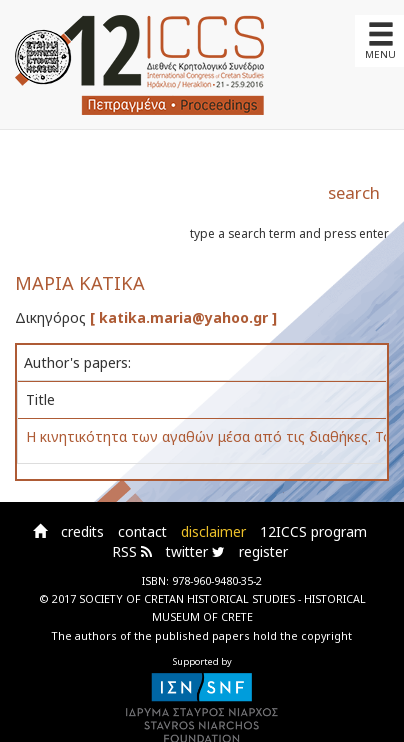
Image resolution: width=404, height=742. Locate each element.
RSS (132, 551)
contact (142, 531)
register (263, 551)
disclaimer (213, 531)
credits (82, 531)
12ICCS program (313, 531)
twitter (195, 551)
